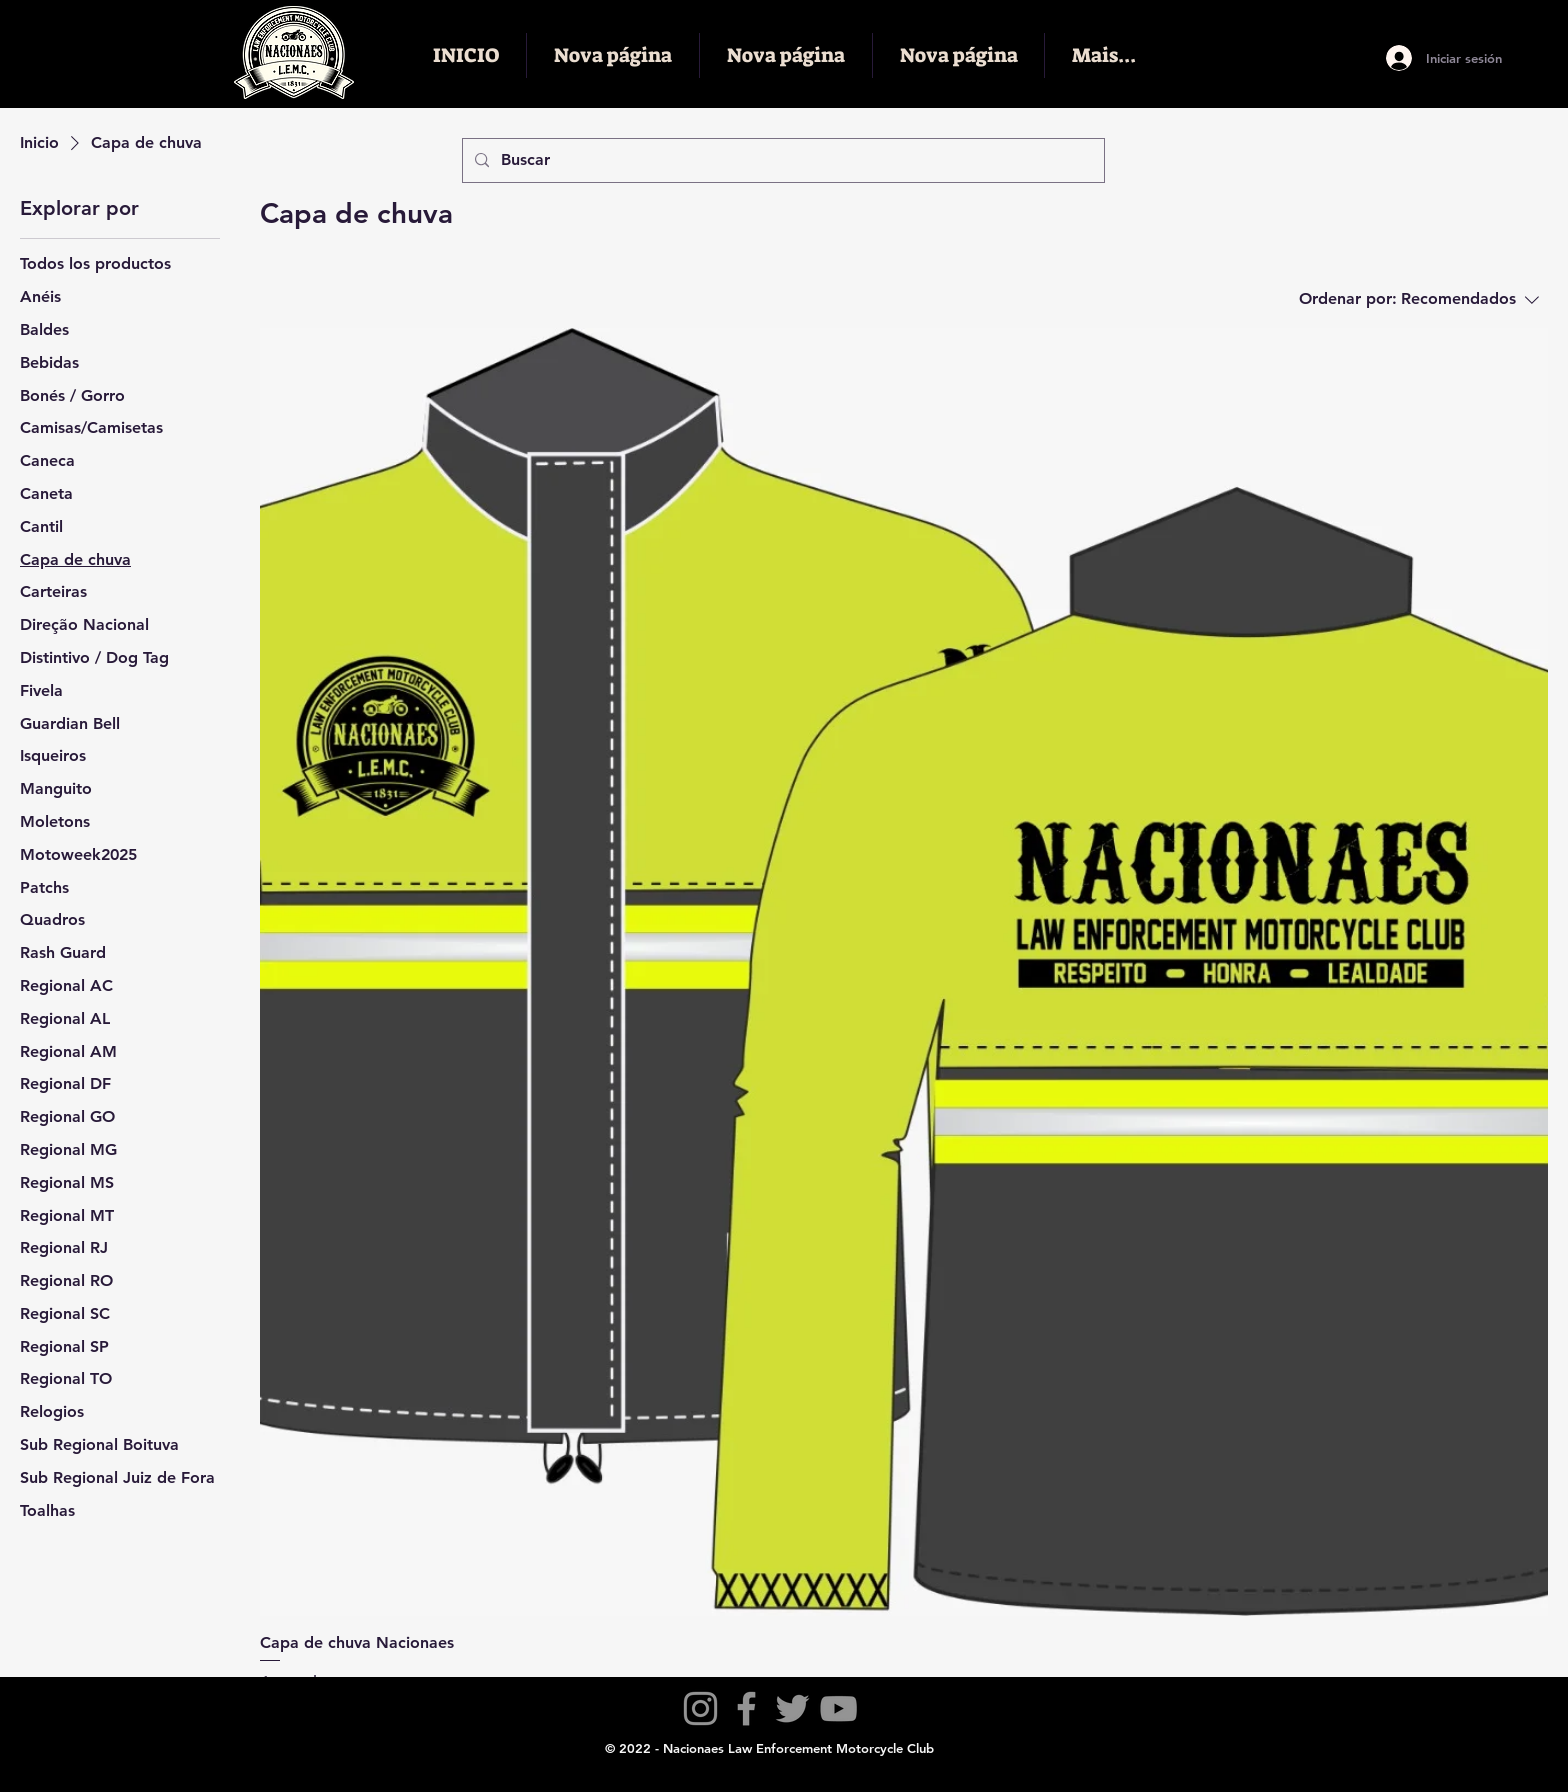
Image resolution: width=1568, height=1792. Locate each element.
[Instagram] (700, 1708)
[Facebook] (746, 1708)
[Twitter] (792, 1708)
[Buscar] (781, 160)
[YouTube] (838, 1708)
